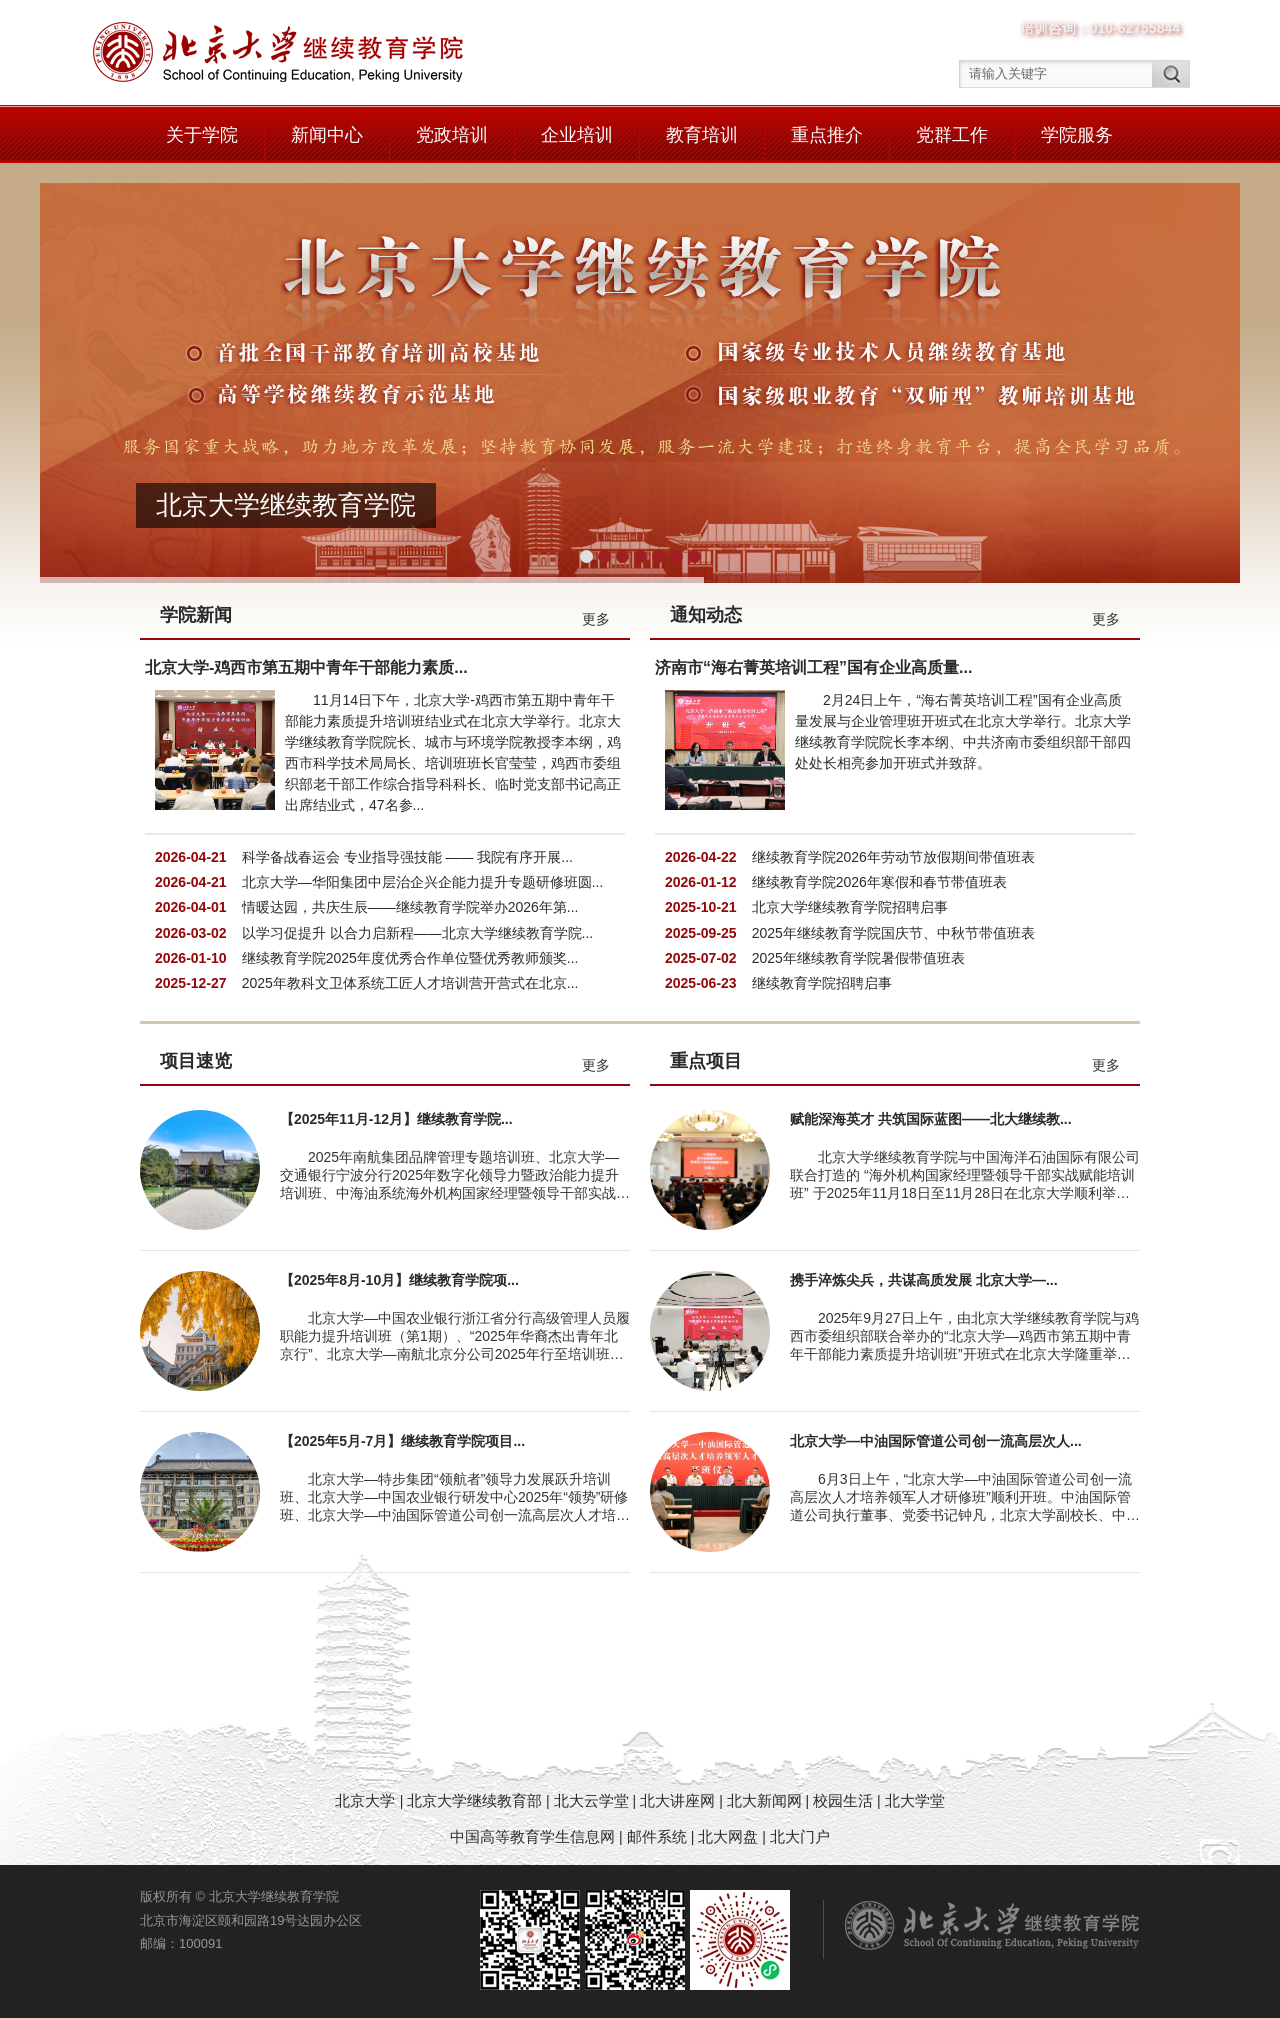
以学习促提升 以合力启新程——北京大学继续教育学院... (418, 933)
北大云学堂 (591, 1800)
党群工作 (952, 135)
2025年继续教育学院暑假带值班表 (858, 958)
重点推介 (827, 135)
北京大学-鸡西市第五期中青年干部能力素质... (306, 667)
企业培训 (577, 135)
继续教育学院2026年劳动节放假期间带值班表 (893, 857)
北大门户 (800, 1836)
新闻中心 (327, 135)
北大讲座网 (679, 1800)
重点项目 (706, 1061)
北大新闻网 (764, 1800)
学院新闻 (196, 615)
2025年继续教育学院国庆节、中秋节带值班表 (893, 933)
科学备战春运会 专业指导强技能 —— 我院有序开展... (407, 857)
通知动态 (706, 615)
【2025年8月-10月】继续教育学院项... (399, 1280)
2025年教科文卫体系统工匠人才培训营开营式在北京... (410, 983)
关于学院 (202, 135)
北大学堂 (915, 1800)
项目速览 (196, 1061)
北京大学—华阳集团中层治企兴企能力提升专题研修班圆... (423, 882)
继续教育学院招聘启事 (822, 983)
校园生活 (843, 1800)
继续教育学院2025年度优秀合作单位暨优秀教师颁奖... (410, 958)
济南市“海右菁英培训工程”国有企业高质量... (813, 667)
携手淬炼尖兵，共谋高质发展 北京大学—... (924, 1280)
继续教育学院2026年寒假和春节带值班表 (879, 882)
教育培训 (702, 135)
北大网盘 (728, 1836)
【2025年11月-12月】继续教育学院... (396, 1119)
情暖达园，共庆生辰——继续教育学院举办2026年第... (410, 907)
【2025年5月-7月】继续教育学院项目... (402, 1441)
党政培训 (452, 135)
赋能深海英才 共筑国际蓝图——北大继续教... (931, 1119)
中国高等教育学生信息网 (532, 1836)
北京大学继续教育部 (474, 1800)
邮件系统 (659, 1836)
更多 (596, 619)
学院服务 (1077, 135)
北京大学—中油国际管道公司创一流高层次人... (936, 1441)
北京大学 (367, 1800)
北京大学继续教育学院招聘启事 (850, 907)
